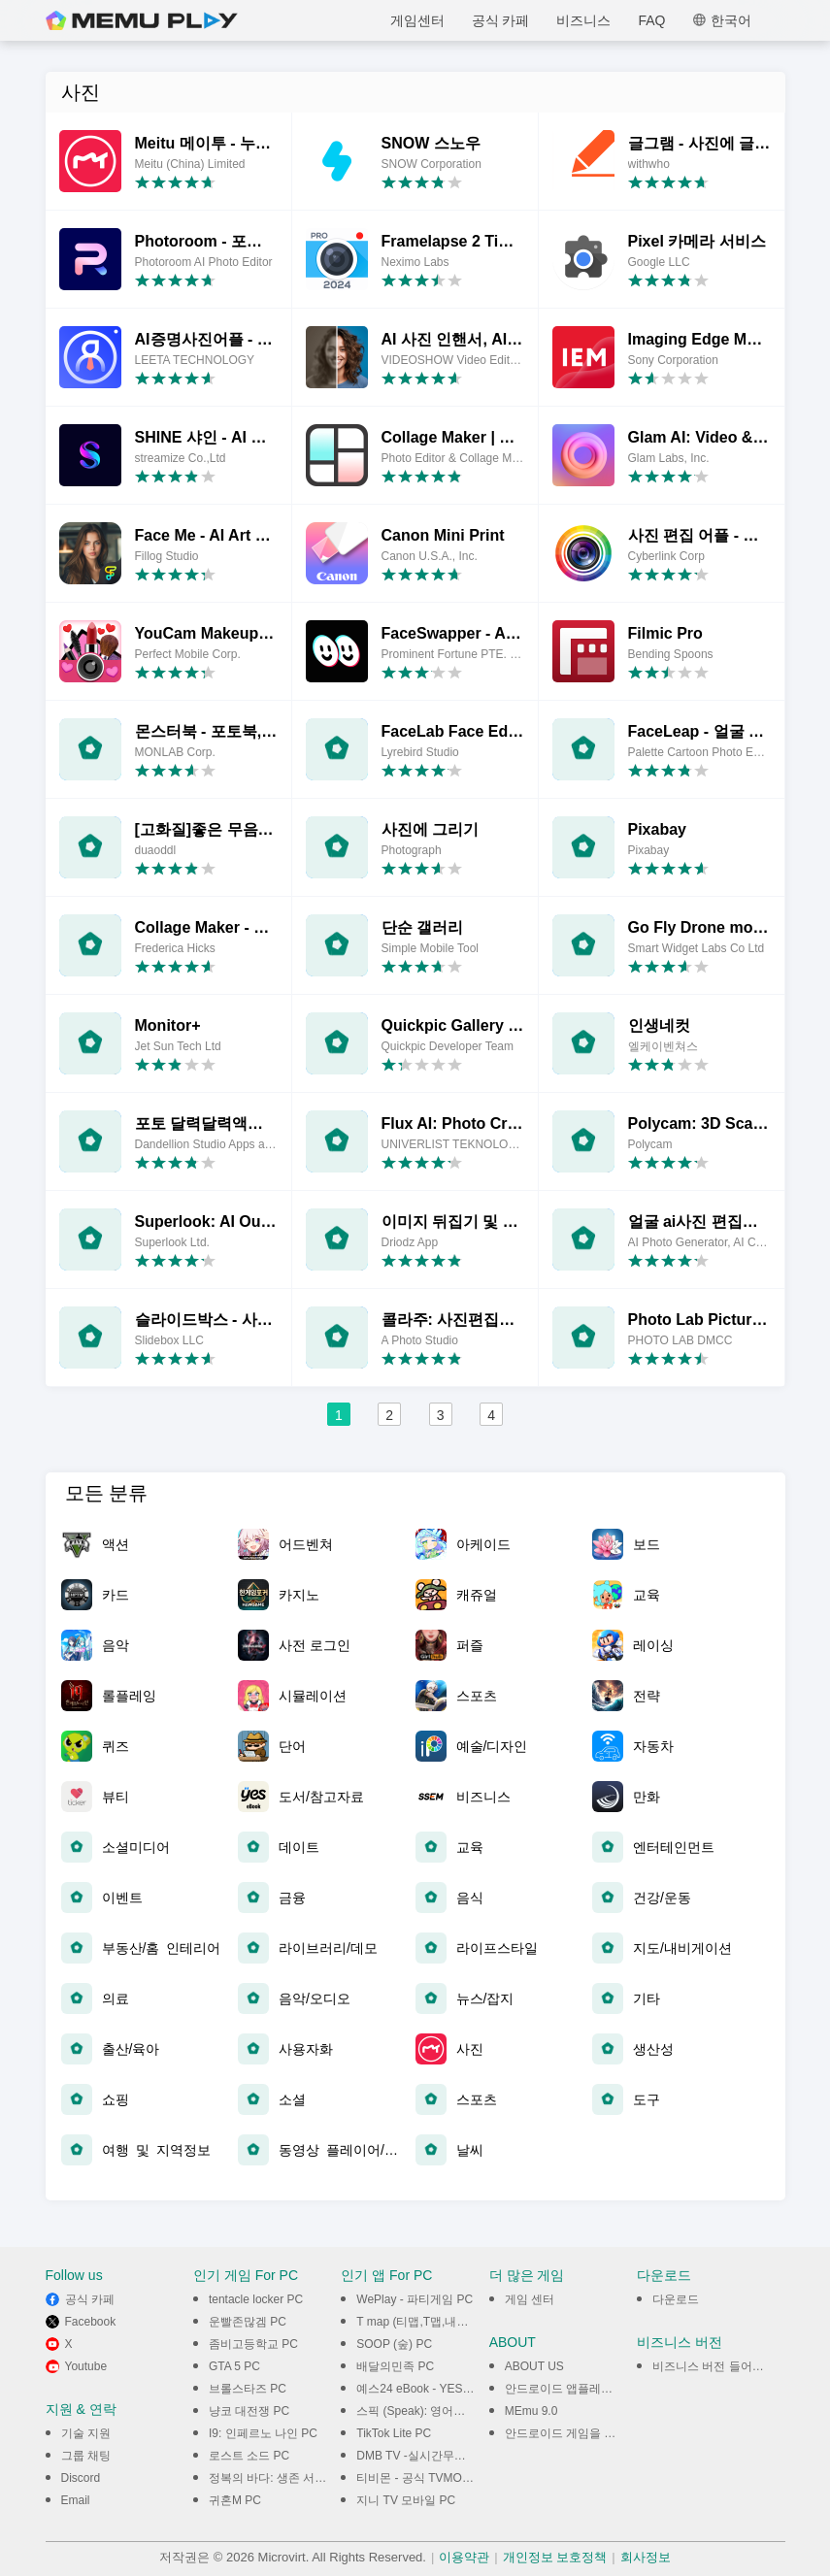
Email (75, 2500)
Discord (81, 2478)
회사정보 (645, 2557)
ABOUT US (534, 2366)
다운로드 (675, 2299)
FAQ (651, 20)
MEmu (142, 20)
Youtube (86, 2366)
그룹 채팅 (86, 2455)
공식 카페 (501, 20)
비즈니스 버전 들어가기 (714, 2366)
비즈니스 (583, 20)
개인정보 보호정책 (555, 2557)
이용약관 (464, 2557)
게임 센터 (529, 2299)
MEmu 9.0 (531, 2411)
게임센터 (417, 20)
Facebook (90, 2321)
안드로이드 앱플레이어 (564, 2388)
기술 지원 (86, 2433)
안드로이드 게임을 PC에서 (574, 2433)
